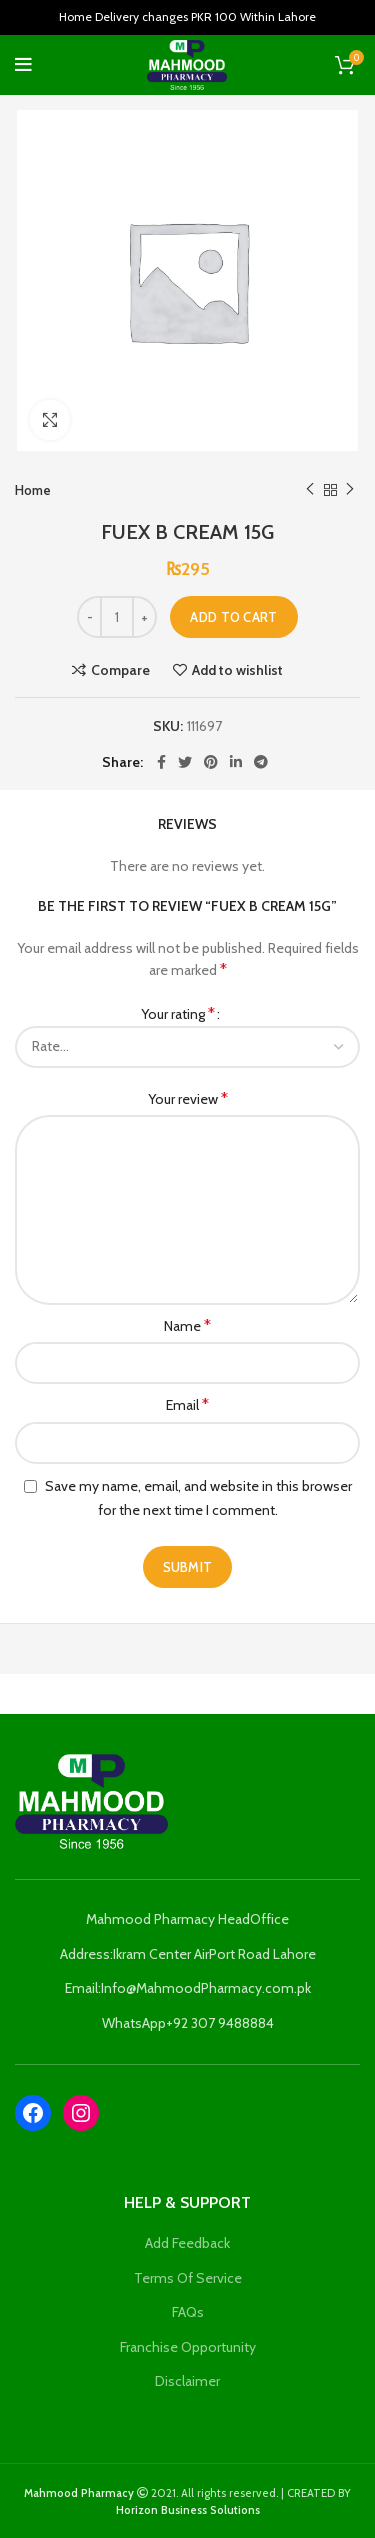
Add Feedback (187, 2243)
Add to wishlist (237, 670)
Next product (350, 489)
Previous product (310, 489)
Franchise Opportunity (188, 2347)
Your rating (178, 1013)
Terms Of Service (188, 2278)
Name (187, 1325)
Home (33, 490)
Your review (188, 1098)
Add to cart (233, 617)
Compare (120, 670)
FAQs (188, 2312)
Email (187, 1404)
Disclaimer (187, 2381)
